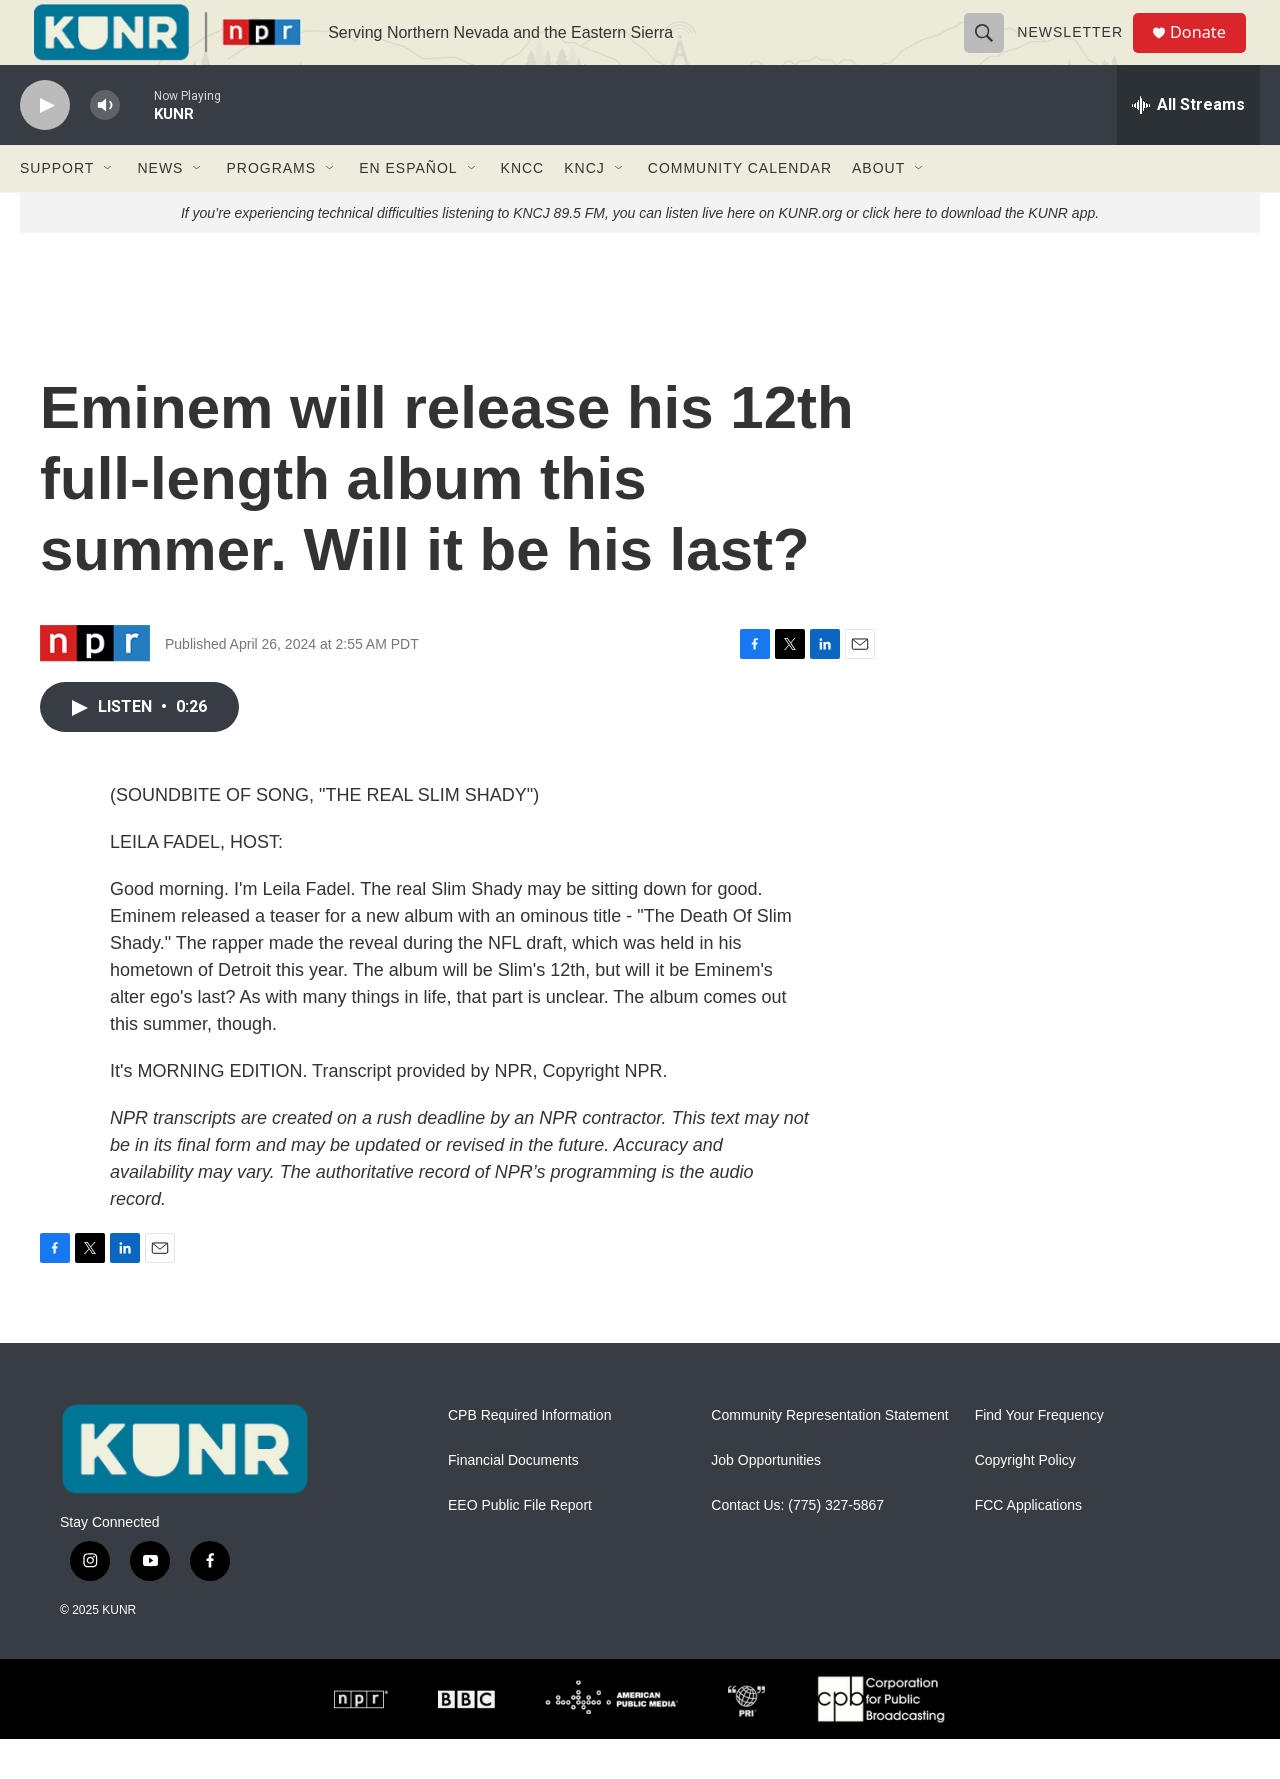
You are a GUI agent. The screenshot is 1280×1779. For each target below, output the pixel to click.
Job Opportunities (766, 1500)
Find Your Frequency (1039, 1455)
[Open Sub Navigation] (109, 208)
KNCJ (584, 208)
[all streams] (1188, 145)
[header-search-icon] (992, 52)
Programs (271, 208)
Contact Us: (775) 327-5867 (797, 1545)
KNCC (523, 208)
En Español (408, 208)
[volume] (105, 145)
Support (57, 208)
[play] (45, 145)
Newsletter (1078, 52)
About (878, 208)
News (160, 208)
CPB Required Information (529, 1455)
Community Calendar (740, 208)
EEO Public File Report (520, 1545)
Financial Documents (513, 1500)
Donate (1209, 52)
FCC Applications (1028, 1545)
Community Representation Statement (829, 1455)
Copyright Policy (1025, 1500)
